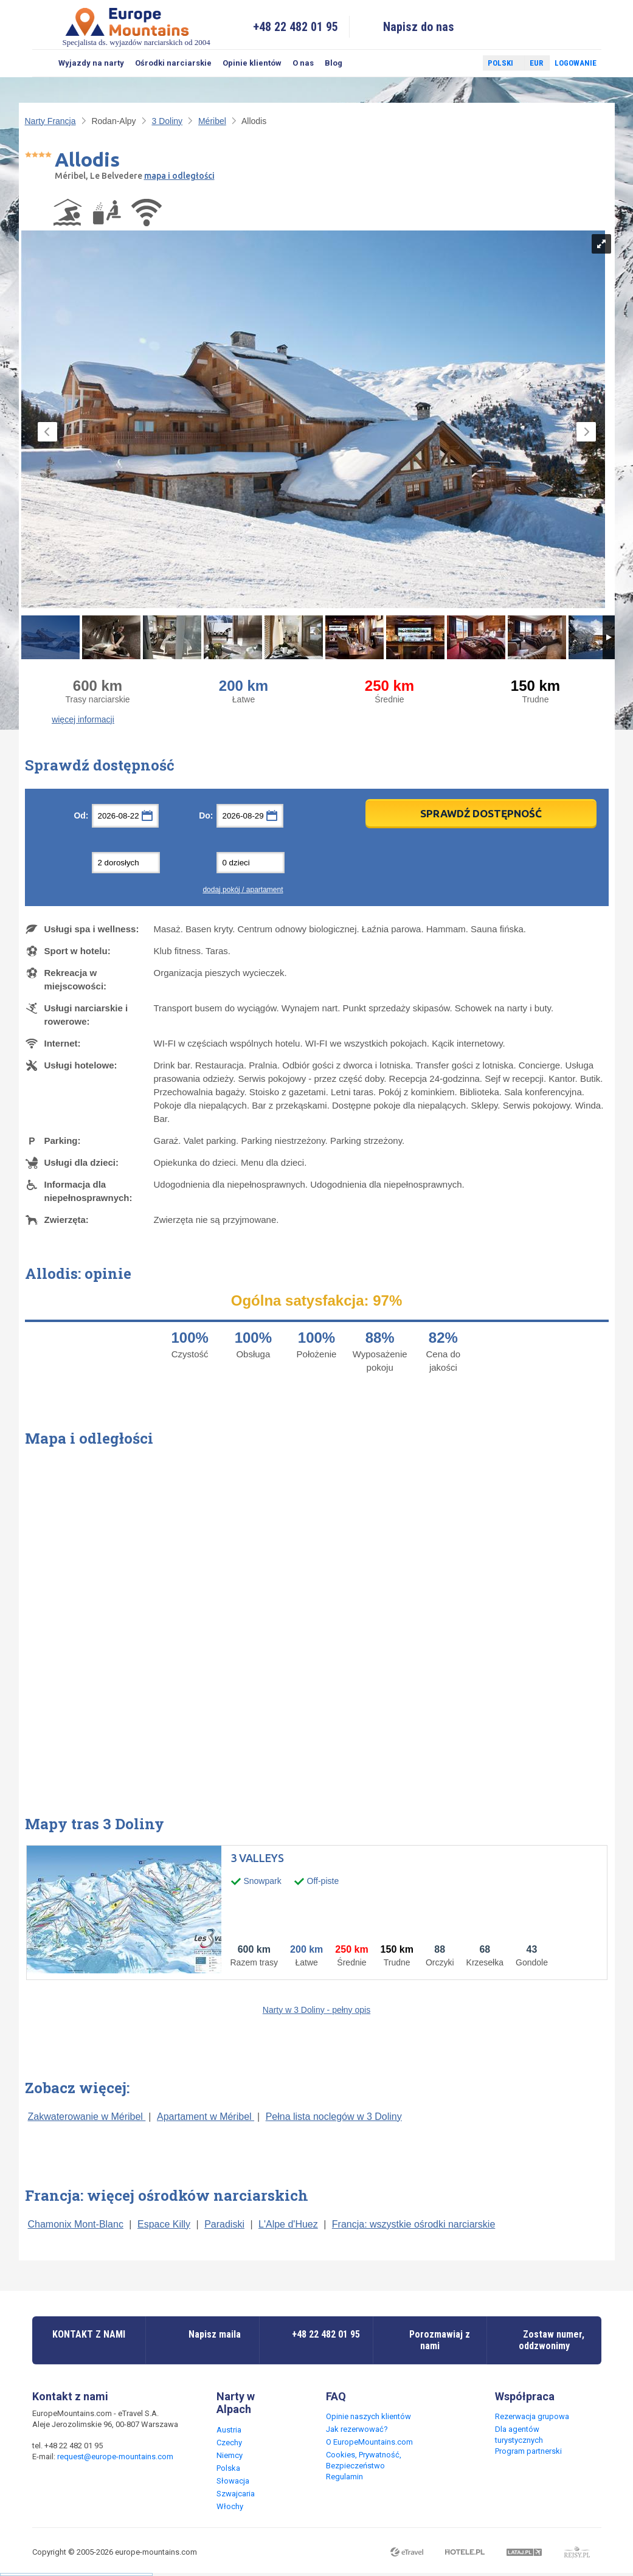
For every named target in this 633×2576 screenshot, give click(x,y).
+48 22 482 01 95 (295, 26)
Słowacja (232, 2480)
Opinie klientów (252, 63)
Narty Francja (50, 121)
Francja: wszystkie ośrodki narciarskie (414, 2224)
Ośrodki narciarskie (173, 63)
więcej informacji (83, 719)
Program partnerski (528, 2451)
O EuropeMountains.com (369, 2441)
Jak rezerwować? (357, 2429)
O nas (303, 63)
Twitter (462, 63)
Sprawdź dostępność (481, 813)
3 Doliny (166, 121)
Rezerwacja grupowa (532, 2416)
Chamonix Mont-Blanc (75, 2224)
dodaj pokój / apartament (242, 889)
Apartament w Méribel (205, 2116)
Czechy (229, 2442)
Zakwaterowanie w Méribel (87, 2116)
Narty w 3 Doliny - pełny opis (316, 2010)
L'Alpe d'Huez (288, 2224)
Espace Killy (163, 2224)
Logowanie (576, 63)
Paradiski (224, 2224)
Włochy (229, 2506)
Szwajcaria (235, 2493)
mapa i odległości (179, 176)
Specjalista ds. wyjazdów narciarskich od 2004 (136, 26)
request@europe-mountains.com (115, 2456)
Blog (333, 63)
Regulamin (344, 2476)
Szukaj (42, 63)
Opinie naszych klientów (368, 2416)
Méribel (212, 121)
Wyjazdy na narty (91, 63)
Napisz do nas (418, 26)
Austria (228, 2429)
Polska (228, 2468)
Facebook (444, 63)
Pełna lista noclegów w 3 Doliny (334, 2116)
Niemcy (229, 2455)
